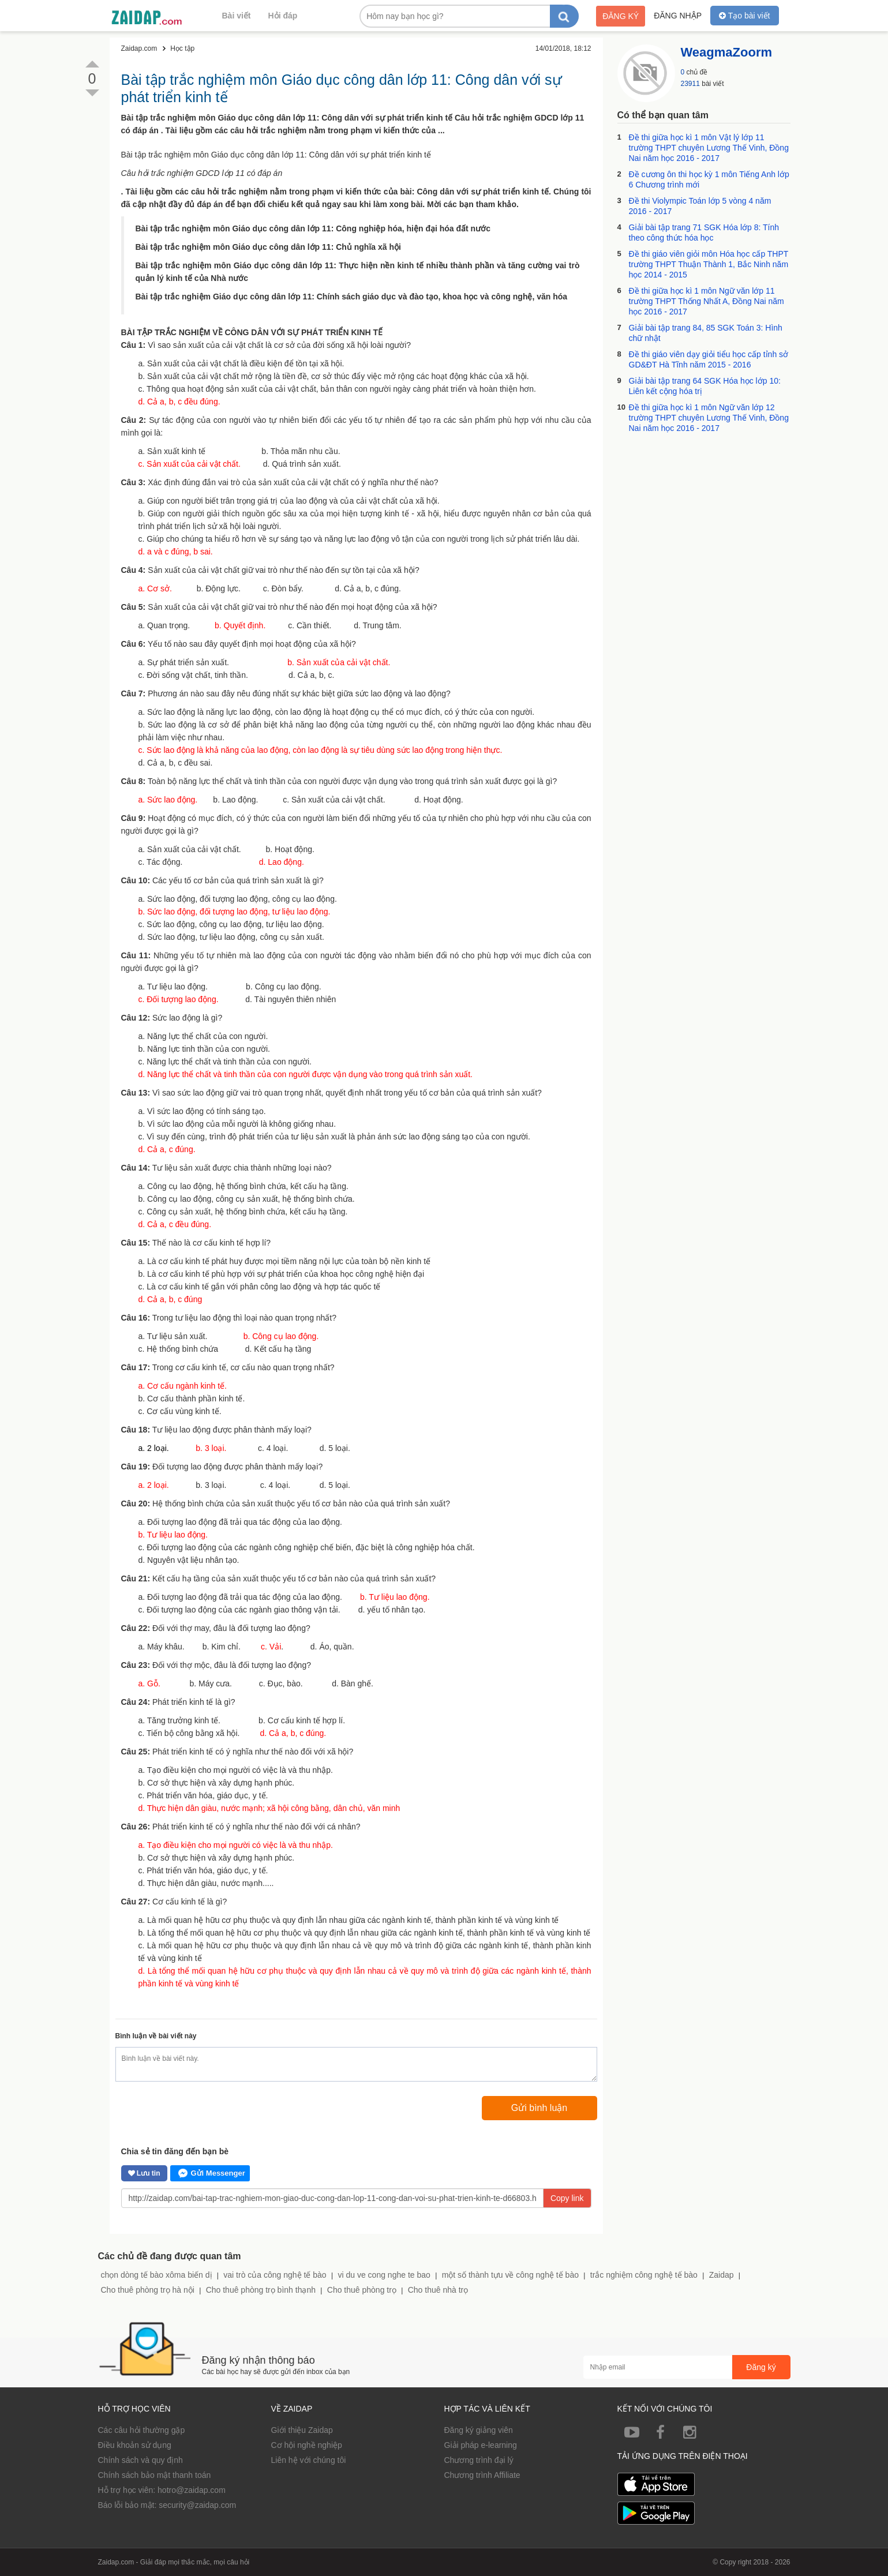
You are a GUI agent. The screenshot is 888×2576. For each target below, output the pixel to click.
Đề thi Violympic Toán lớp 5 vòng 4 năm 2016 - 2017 (700, 206)
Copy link (567, 2198)
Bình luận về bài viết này (156, 2036)
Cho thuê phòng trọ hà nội (147, 2289)
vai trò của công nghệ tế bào (274, 2274)
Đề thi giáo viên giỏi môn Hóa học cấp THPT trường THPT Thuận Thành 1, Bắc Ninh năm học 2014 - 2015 (709, 264)
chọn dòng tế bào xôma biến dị (156, 2274)
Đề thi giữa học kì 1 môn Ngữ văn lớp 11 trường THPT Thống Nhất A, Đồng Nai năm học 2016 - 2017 (706, 301)
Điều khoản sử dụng (134, 2445)
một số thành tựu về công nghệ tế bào (510, 2274)
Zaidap (721, 2274)
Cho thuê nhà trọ (438, 2289)
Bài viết (236, 15)
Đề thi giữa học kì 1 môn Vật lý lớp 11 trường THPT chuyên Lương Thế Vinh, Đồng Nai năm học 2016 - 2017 (709, 148)
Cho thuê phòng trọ (361, 2289)
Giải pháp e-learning (480, 2445)
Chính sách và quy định (140, 2460)
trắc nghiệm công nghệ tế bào (644, 2274)
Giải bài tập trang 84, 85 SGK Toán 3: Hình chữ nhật (705, 333)
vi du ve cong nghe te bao (384, 2274)
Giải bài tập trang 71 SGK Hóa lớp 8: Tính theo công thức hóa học (704, 232)
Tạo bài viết (744, 15)
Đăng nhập (678, 15)
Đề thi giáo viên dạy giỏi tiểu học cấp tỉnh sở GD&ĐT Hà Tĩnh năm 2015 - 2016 (709, 359)
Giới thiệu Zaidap (302, 2430)
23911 (690, 84)
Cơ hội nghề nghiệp (306, 2445)
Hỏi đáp (283, 15)
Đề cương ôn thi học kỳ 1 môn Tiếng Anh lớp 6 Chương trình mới (709, 179)
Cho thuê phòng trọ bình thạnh (261, 2289)
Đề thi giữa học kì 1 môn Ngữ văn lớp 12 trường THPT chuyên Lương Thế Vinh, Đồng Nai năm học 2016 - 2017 (709, 418)
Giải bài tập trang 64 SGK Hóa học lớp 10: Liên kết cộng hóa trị (705, 386)
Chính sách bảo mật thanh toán (154, 2475)
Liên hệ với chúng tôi (308, 2460)
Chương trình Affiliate (482, 2475)
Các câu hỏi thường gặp (141, 2430)
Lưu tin (144, 2173)
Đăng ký (620, 16)
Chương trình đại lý (479, 2460)
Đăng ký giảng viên (478, 2430)
